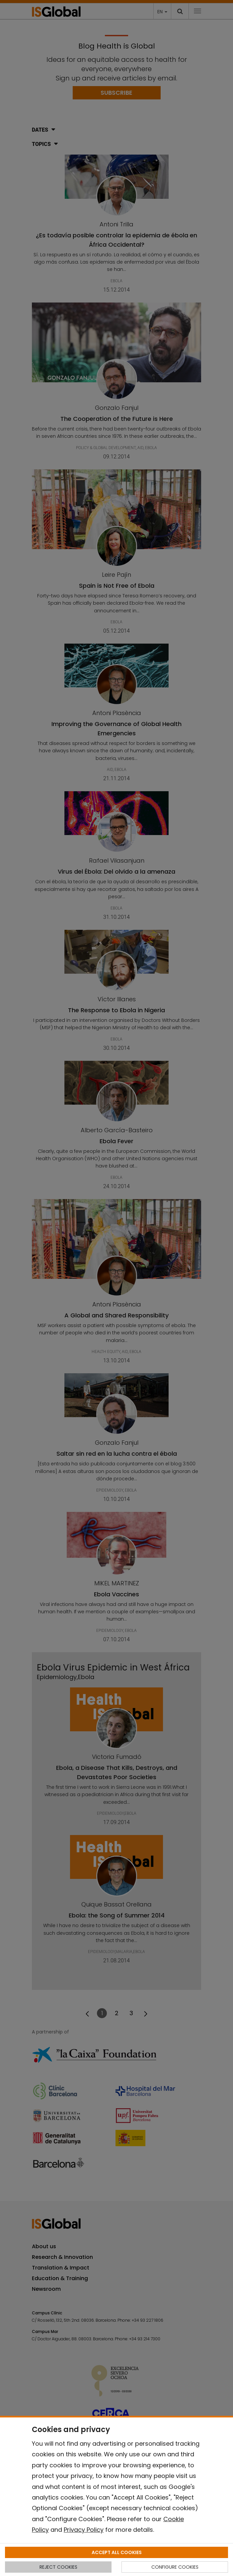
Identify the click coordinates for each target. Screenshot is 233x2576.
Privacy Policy (84, 2529)
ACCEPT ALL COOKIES (117, 2552)
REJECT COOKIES (58, 2567)
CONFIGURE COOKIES (174, 2567)
